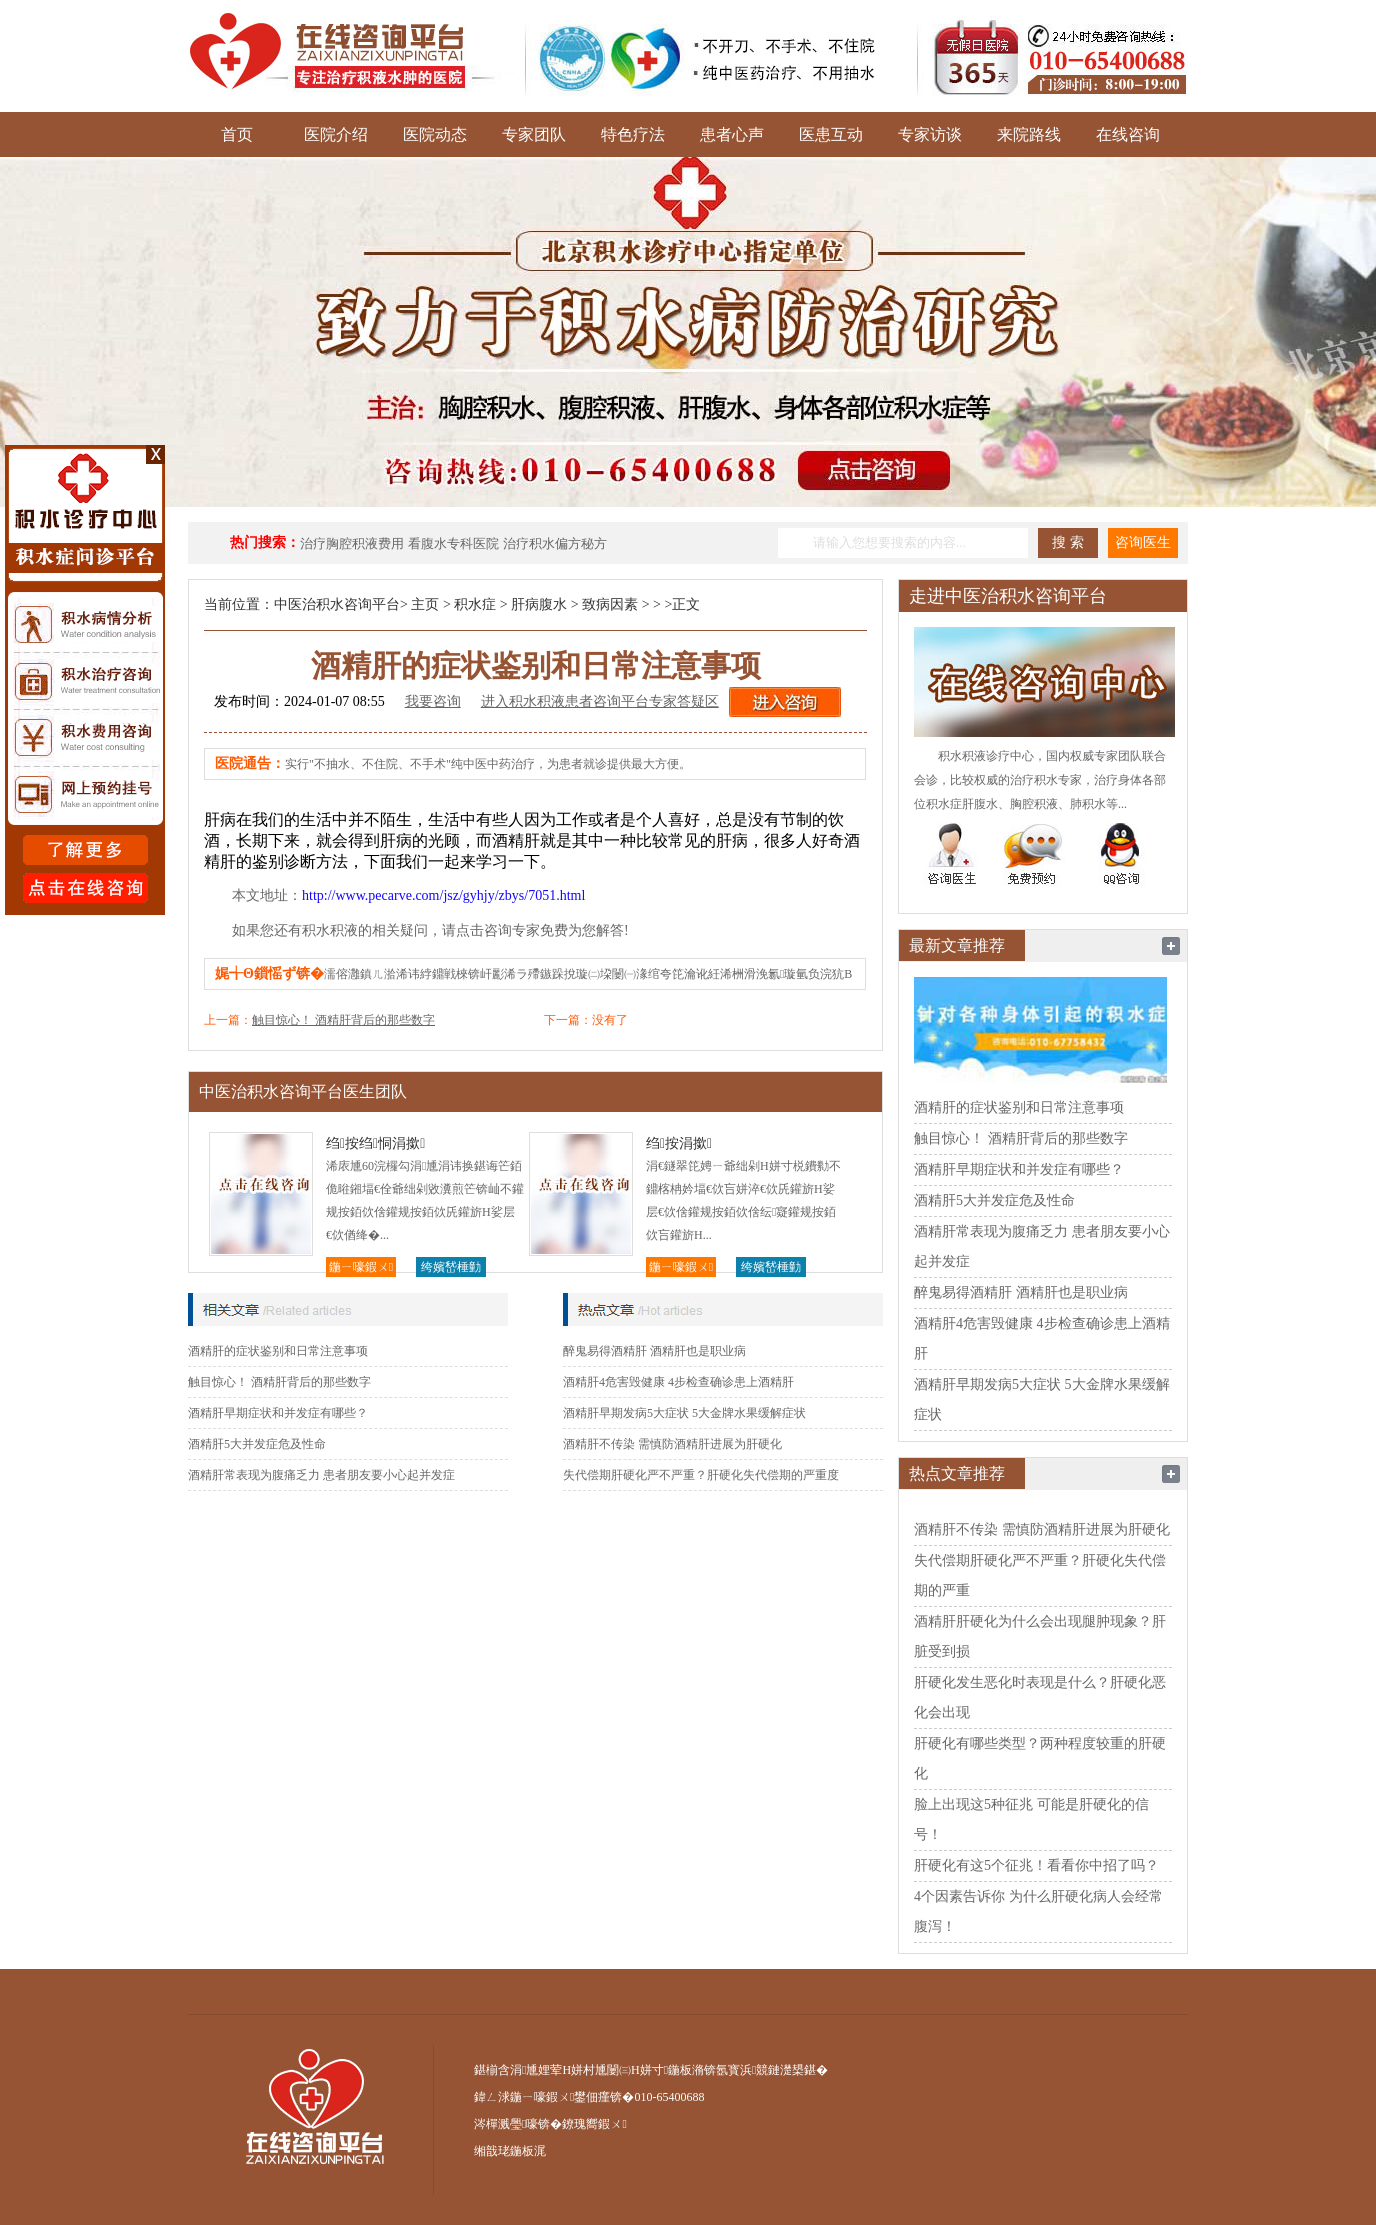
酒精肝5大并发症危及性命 (257, 1444)
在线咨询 (1128, 134)
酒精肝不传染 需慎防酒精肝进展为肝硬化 (672, 1444)
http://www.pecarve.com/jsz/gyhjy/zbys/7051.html (443, 895)
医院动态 (435, 134)
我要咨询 (433, 701)
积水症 (475, 604)
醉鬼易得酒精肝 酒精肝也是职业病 (654, 1351)
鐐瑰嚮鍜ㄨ (594, 2124)
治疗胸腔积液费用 (352, 543)
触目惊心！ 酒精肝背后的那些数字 (343, 1020)
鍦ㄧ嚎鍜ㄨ (361, 1267)
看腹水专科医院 (453, 543)
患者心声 (732, 134)
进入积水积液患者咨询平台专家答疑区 (600, 701)
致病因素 (610, 604)
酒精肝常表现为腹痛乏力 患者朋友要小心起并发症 (321, 1475)
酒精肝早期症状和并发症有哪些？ (278, 1413)
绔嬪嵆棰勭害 (451, 1268)
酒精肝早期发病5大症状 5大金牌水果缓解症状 (684, 1413)
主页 (425, 604)
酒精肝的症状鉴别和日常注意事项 (278, 1351)
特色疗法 (633, 134)
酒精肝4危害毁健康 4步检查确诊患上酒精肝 (678, 1382)
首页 (237, 134)
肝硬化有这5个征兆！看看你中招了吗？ (1036, 1865)
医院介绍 (336, 134)
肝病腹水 (539, 604)
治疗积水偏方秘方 (555, 543)
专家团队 (534, 134)
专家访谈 (930, 134)
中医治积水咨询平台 (337, 604)
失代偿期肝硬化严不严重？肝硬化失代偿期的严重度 (701, 1475)
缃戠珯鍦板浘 (510, 2151)
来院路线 (1029, 134)
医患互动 (831, 134)
